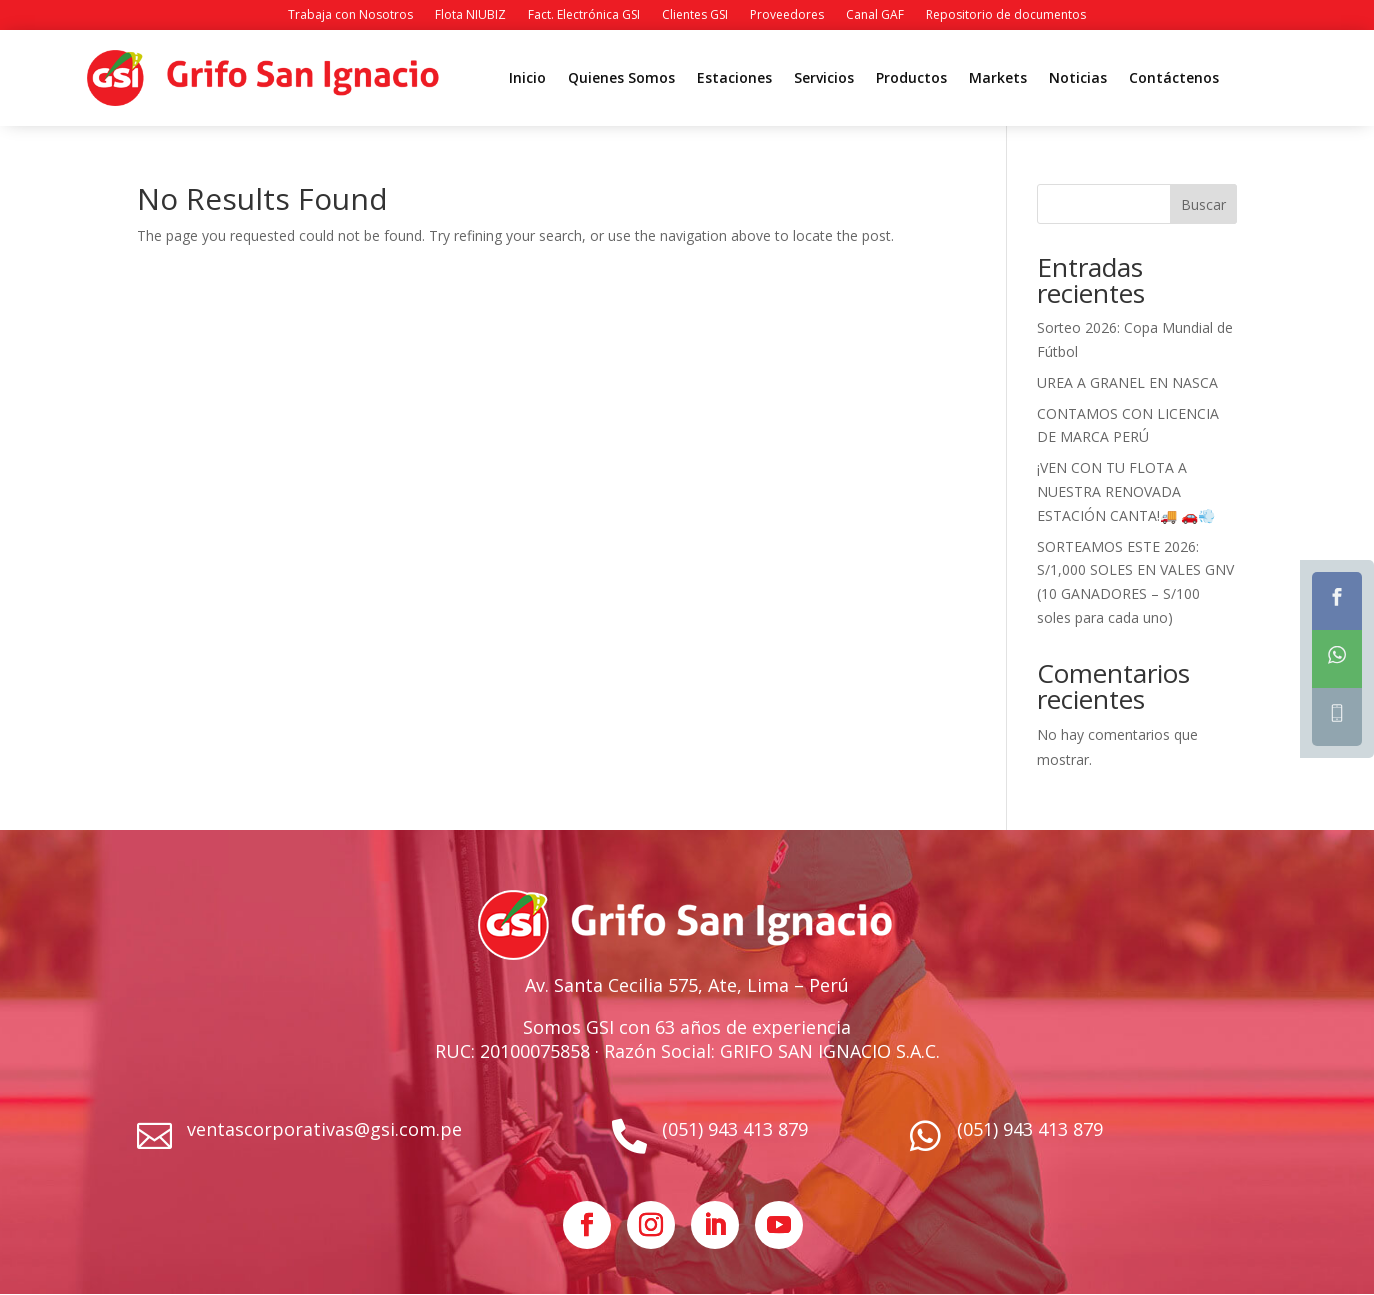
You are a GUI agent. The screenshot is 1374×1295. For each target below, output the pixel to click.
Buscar (1203, 204)
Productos (911, 79)
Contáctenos (1174, 79)
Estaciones (734, 79)
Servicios (824, 79)
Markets (998, 79)
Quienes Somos (621, 79)
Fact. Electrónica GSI (584, 15)
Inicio (527, 79)
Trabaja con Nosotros (350, 15)
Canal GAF (875, 15)
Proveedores (787, 15)
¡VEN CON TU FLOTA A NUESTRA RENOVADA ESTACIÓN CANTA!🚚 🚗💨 (1126, 491)
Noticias (1078, 79)
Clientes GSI (695, 15)
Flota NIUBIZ (470, 15)
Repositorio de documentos (1006, 15)
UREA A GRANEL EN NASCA (1127, 382)
